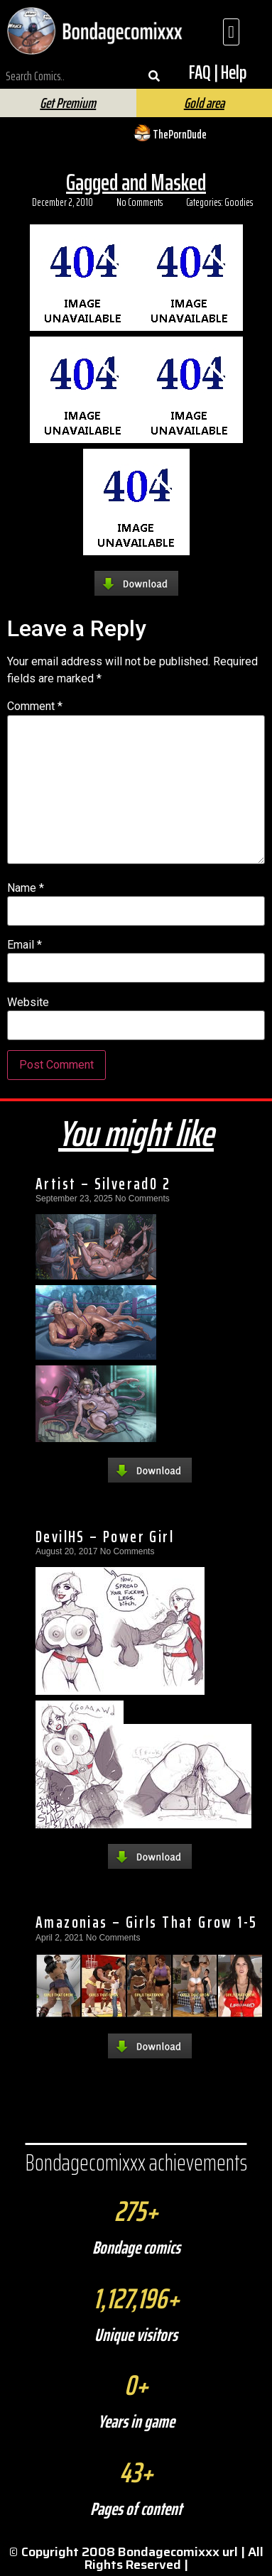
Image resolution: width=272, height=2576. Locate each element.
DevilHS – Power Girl (105, 1536)
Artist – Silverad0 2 (103, 1183)
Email (24, 945)
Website (28, 1002)
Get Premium (68, 103)
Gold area (204, 103)
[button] (231, 31)
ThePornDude (180, 134)
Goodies (238, 202)
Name (25, 888)
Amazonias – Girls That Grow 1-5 (146, 1922)
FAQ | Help (217, 72)
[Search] (154, 76)
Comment (34, 706)
